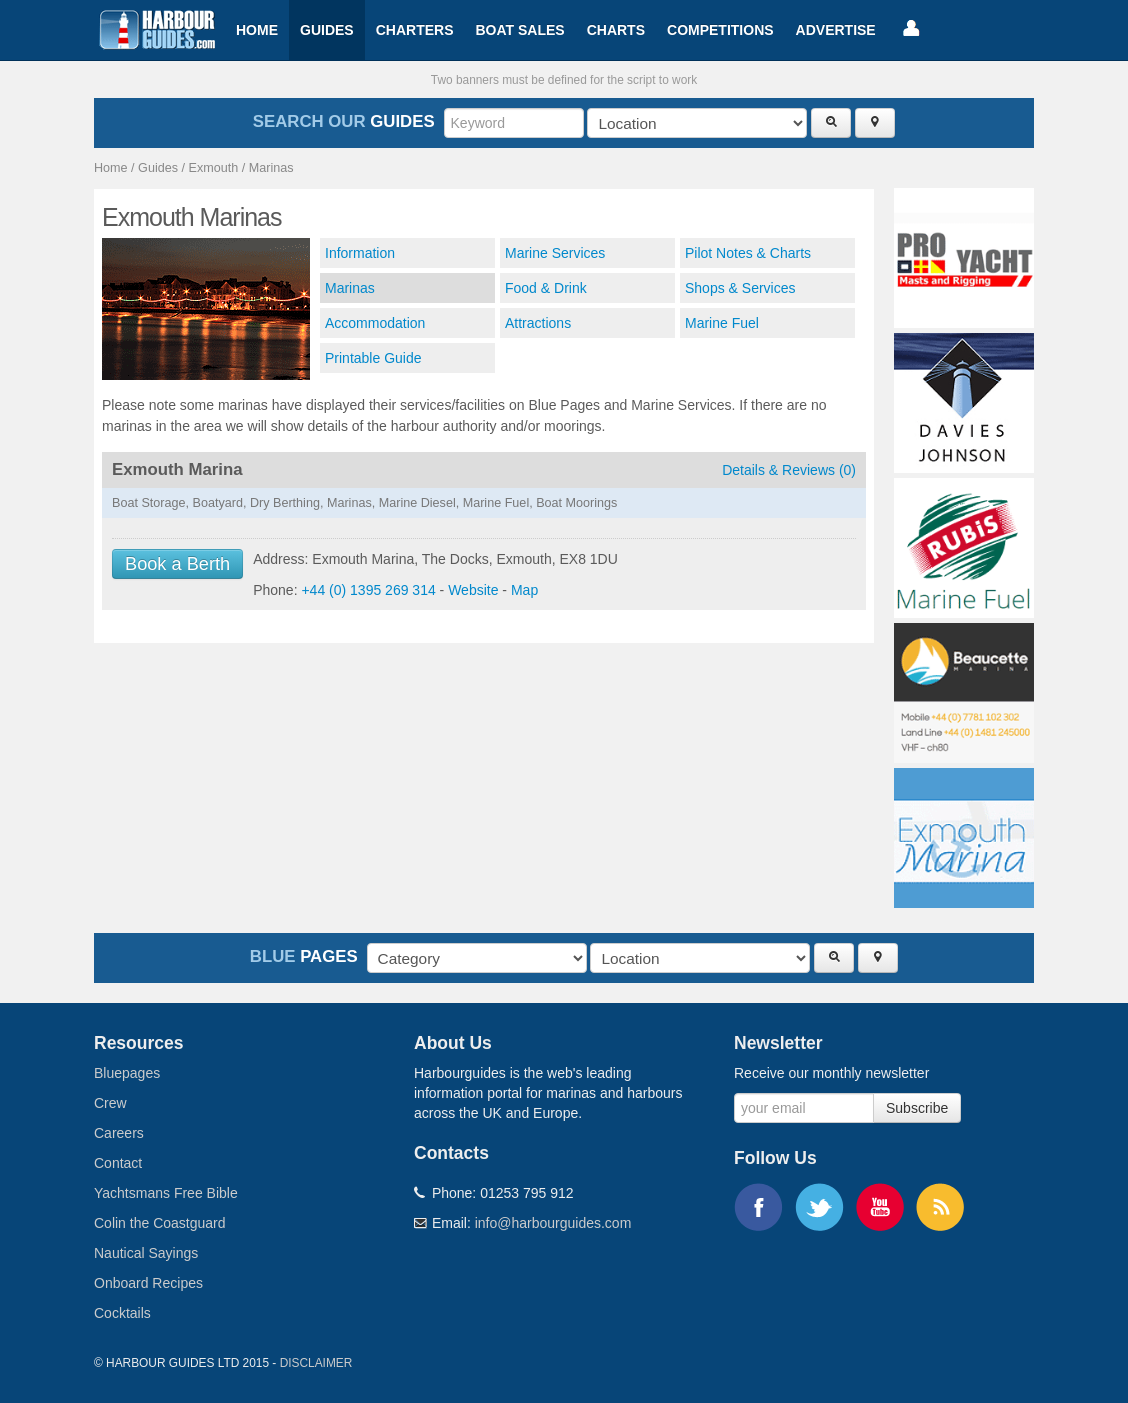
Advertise (836, 30)
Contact (118, 1163)
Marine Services (555, 253)
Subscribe (917, 1108)
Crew (110, 1103)
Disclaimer (316, 1363)
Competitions (720, 30)
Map (524, 590)
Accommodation (375, 323)
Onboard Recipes (148, 1283)
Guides (327, 30)
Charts (616, 30)
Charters (415, 30)
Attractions (538, 323)
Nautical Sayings (146, 1253)
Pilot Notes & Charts (748, 253)
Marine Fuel (722, 323)
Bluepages (127, 1073)
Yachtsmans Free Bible (166, 1193)
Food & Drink (546, 288)
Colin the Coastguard (160, 1223)
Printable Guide (373, 358)
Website (473, 590)
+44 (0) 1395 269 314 (368, 590)
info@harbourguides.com (553, 1223)
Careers (119, 1133)
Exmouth (214, 168)
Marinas (271, 168)
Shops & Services (740, 288)
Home (257, 30)
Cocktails (122, 1313)
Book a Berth (177, 564)
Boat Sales (519, 30)
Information (360, 253)
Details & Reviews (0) (789, 470)
